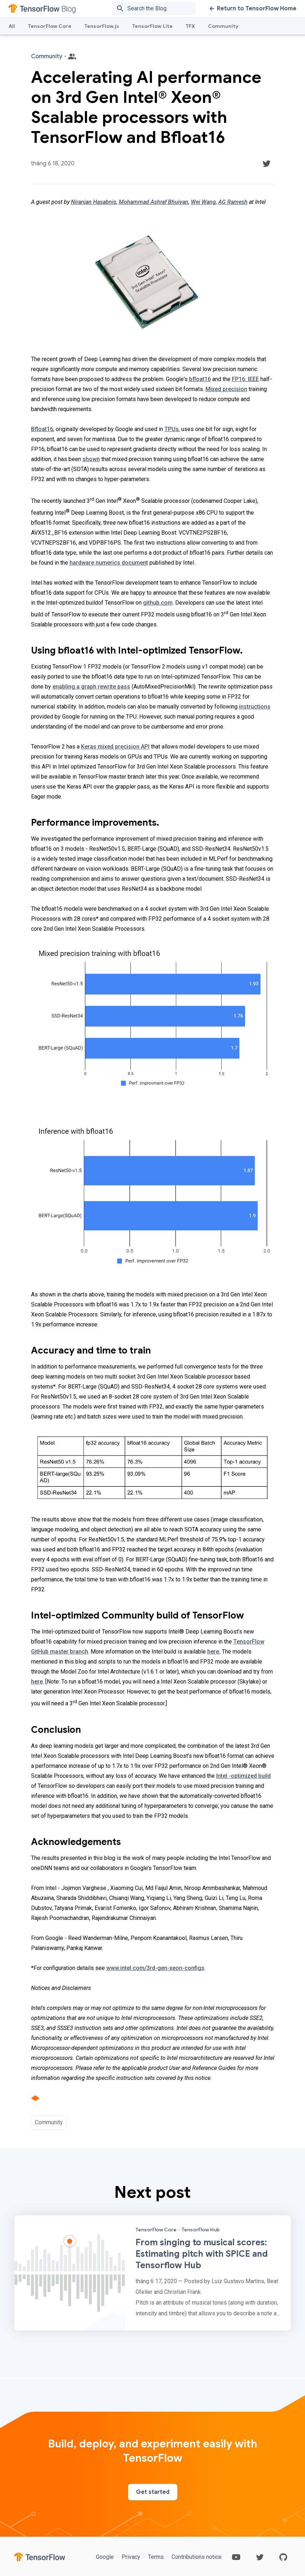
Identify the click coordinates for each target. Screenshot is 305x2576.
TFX (190, 26)
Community (223, 26)
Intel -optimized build (243, 1775)
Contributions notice (196, 2557)
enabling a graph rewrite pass (91, 686)
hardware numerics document (109, 562)
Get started (152, 2492)
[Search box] (163, 8)
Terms (156, 2557)
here (37, 1681)
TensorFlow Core (49, 26)
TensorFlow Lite (152, 26)
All (12, 26)
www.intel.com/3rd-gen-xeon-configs (155, 1968)
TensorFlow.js (101, 26)
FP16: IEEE (245, 379)
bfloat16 (200, 379)
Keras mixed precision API (115, 746)
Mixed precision (226, 389)
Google (105, 2557)
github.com (158, 602)
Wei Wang (203, 202)
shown (91, 459)
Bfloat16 (42, 429)
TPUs (171, 429)
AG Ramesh (233, 202)
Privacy (131, 2557)
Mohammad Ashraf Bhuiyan (153, 202)
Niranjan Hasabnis (93, 202)
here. (213, 1651)
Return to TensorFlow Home (253, 8)
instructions (254, 706)
